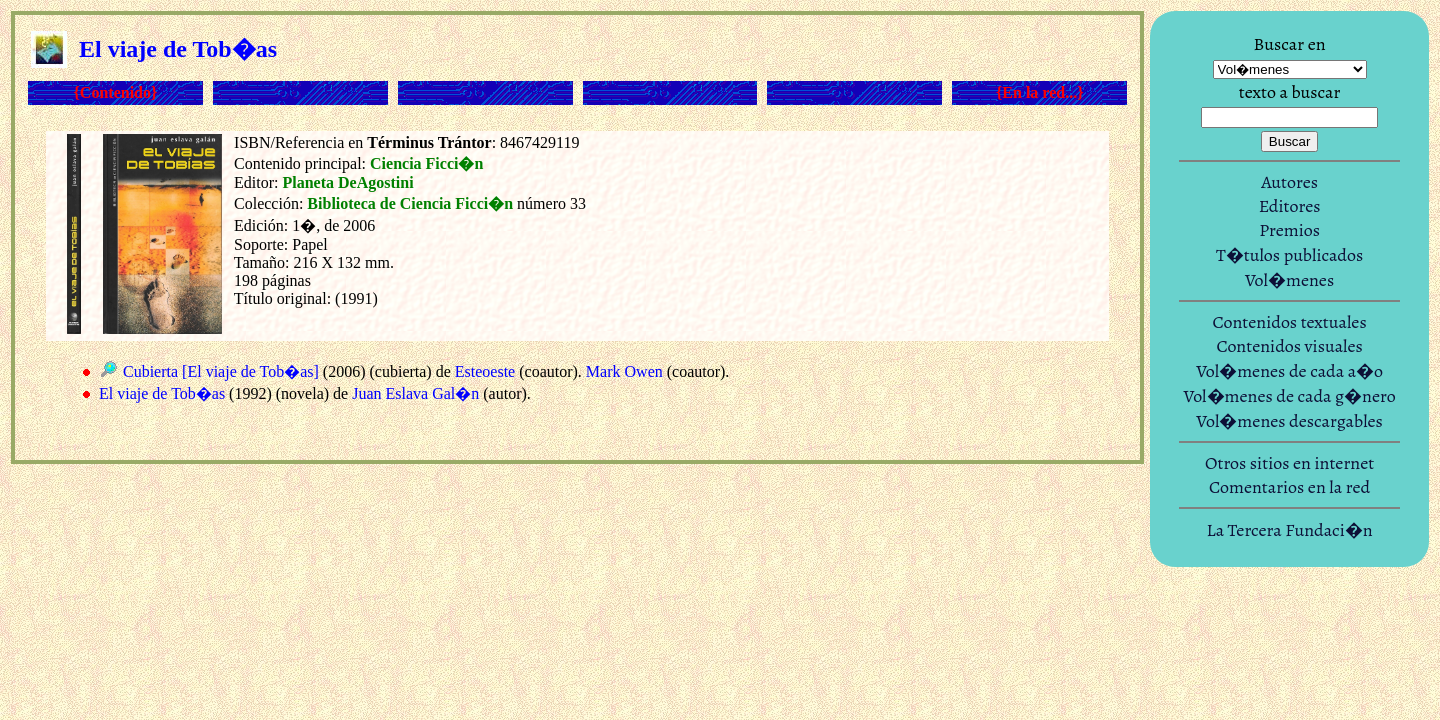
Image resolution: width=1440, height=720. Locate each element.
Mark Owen (624, 371)
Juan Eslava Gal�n (415, 393)
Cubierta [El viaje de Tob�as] (221, 371)
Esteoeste (485, 371)
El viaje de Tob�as (162, 393)
